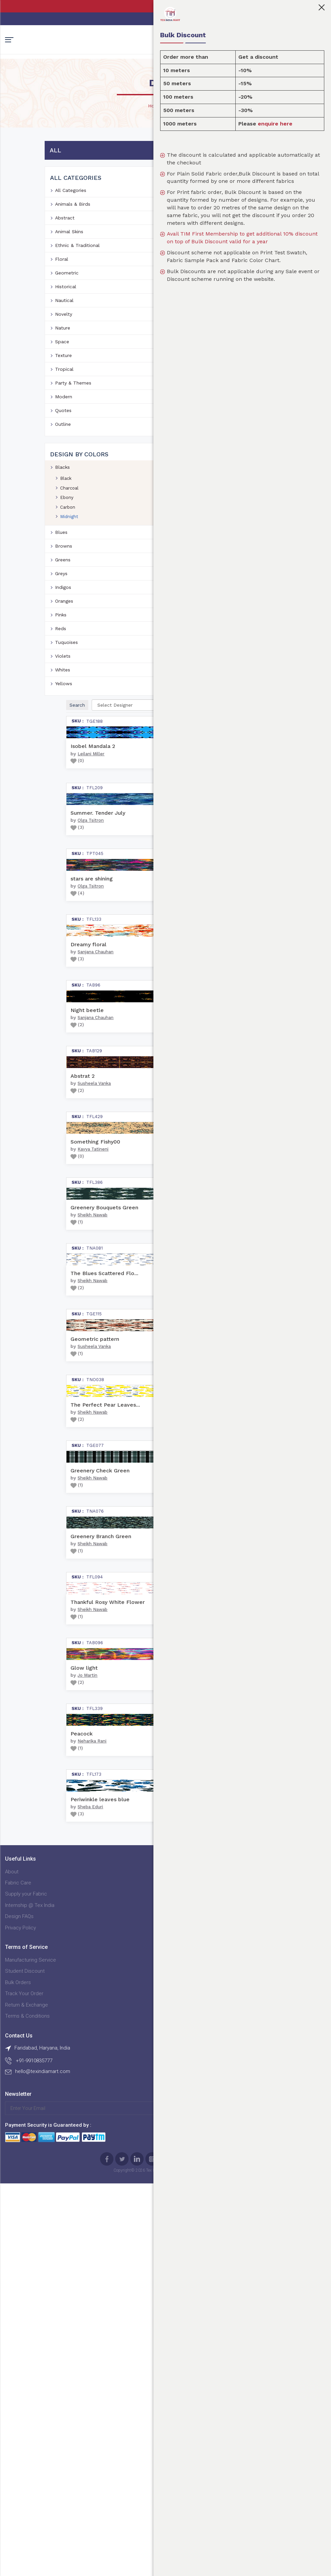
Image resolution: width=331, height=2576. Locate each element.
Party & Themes (73, 408)
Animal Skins (69, 256)
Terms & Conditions (136, 2480)
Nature (62, 353)
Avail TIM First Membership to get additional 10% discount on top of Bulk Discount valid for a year (260, 253)
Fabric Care (18, 2435)
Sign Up (152, 2520)
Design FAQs (19, 2469)
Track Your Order (133, 2457)
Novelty (63, 339)
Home (154, 131)
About (11, 2424)
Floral (61, 284)
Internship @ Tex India (29, 2457)
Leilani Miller (153, 283)
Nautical (64, 325)
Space (62, 366)
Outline (63, 449)
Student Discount (134, 2435)
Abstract (65, 243)
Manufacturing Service (139, 2424)
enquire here (298, 123)
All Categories (70, 215)
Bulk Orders (127, 2446)
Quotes (63, 435)
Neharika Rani (154, 2230)
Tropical (64, 394)
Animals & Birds (72, 229)
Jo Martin (150, 2101)
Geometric (67, 298)
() (139, 290)
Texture (63, 380)
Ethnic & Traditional (77, 270)
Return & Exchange (135, 2469)
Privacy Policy (20, 2480)
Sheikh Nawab (155, 1198)
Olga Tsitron (153, 425)
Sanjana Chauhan (158, 683)
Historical (65, 311)
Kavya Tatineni (155, 1069)
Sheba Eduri (153, 2359)
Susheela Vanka (156, 941)
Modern (63, 421)
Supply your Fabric (26, 2446)
